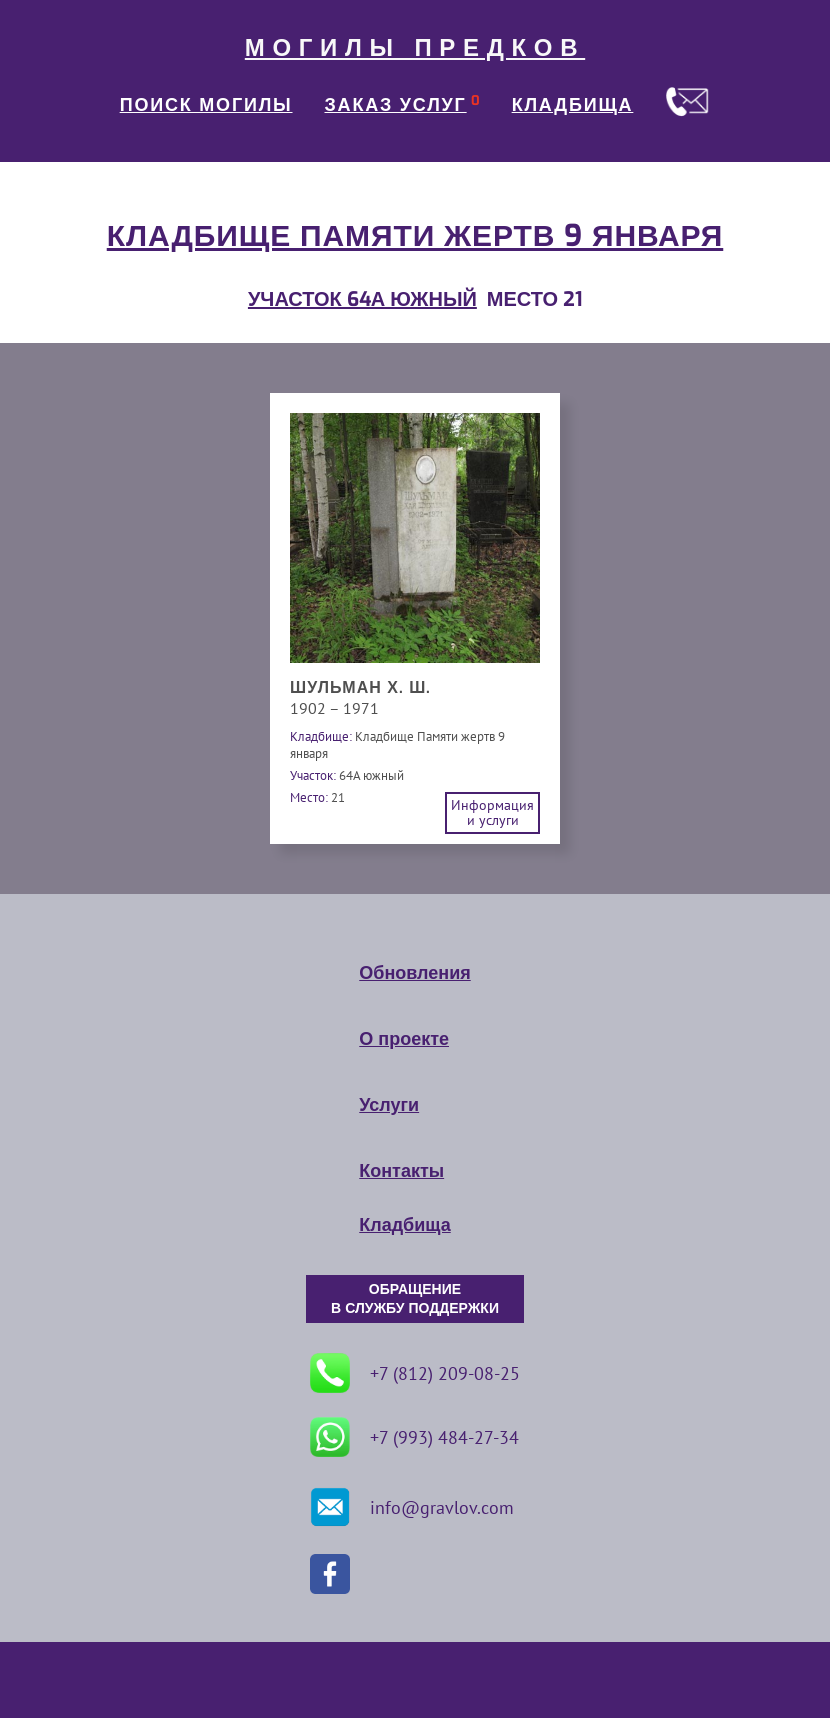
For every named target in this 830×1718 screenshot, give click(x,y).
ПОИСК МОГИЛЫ (206, 105)
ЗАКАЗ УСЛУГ (396, 105)
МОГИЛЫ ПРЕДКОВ (415, 48)
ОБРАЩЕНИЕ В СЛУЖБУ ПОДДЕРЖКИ (415, 1299)
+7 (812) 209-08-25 (415, 1373)
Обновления (414, 973)
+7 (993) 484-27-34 (414, 1437)
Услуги (389, 1105)
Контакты (401, 1171)
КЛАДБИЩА (573, 105)
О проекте (404, 1039)
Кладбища (404, 1225)
